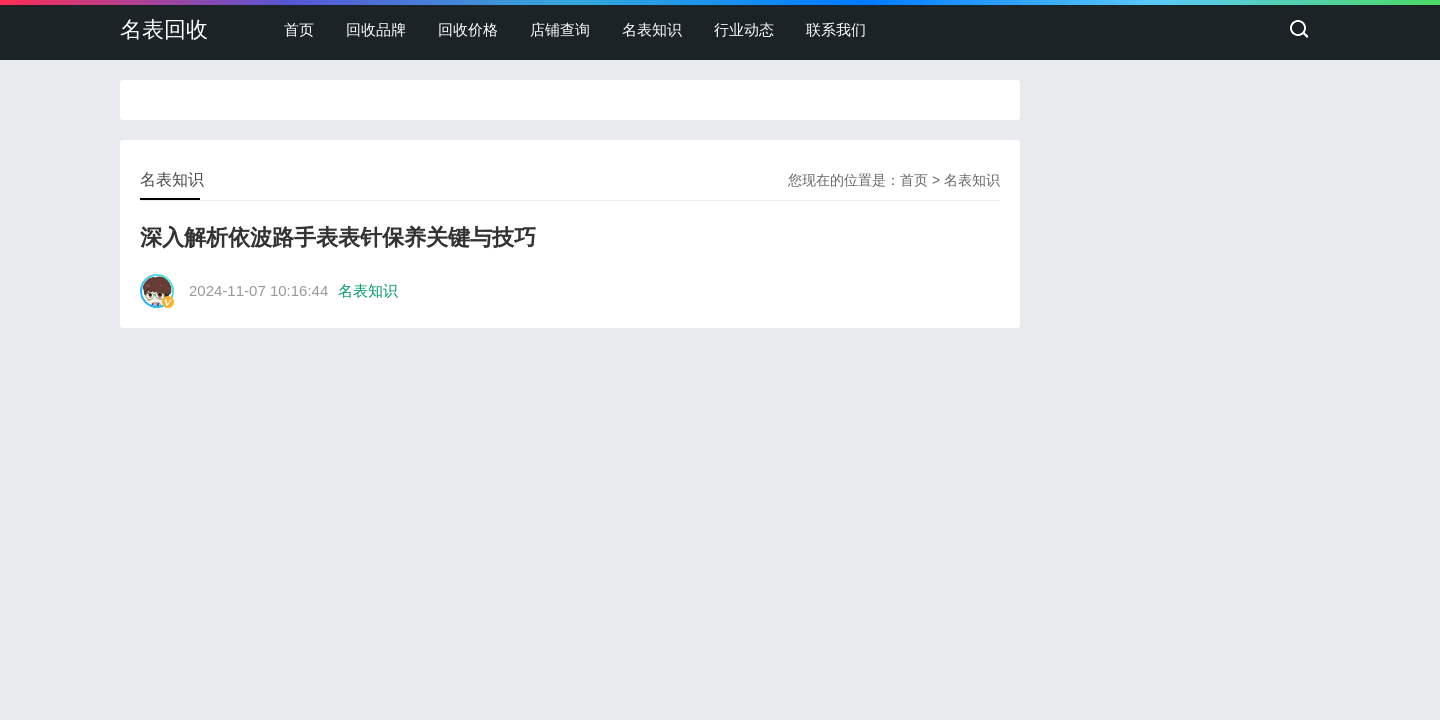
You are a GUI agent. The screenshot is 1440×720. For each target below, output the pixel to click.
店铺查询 (560, 29)
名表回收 (164, 29)
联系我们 (836, 29)
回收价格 (468, 29)
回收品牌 (376, 29)
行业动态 (744, 29)
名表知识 (652, 29)
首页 (299, 29)
